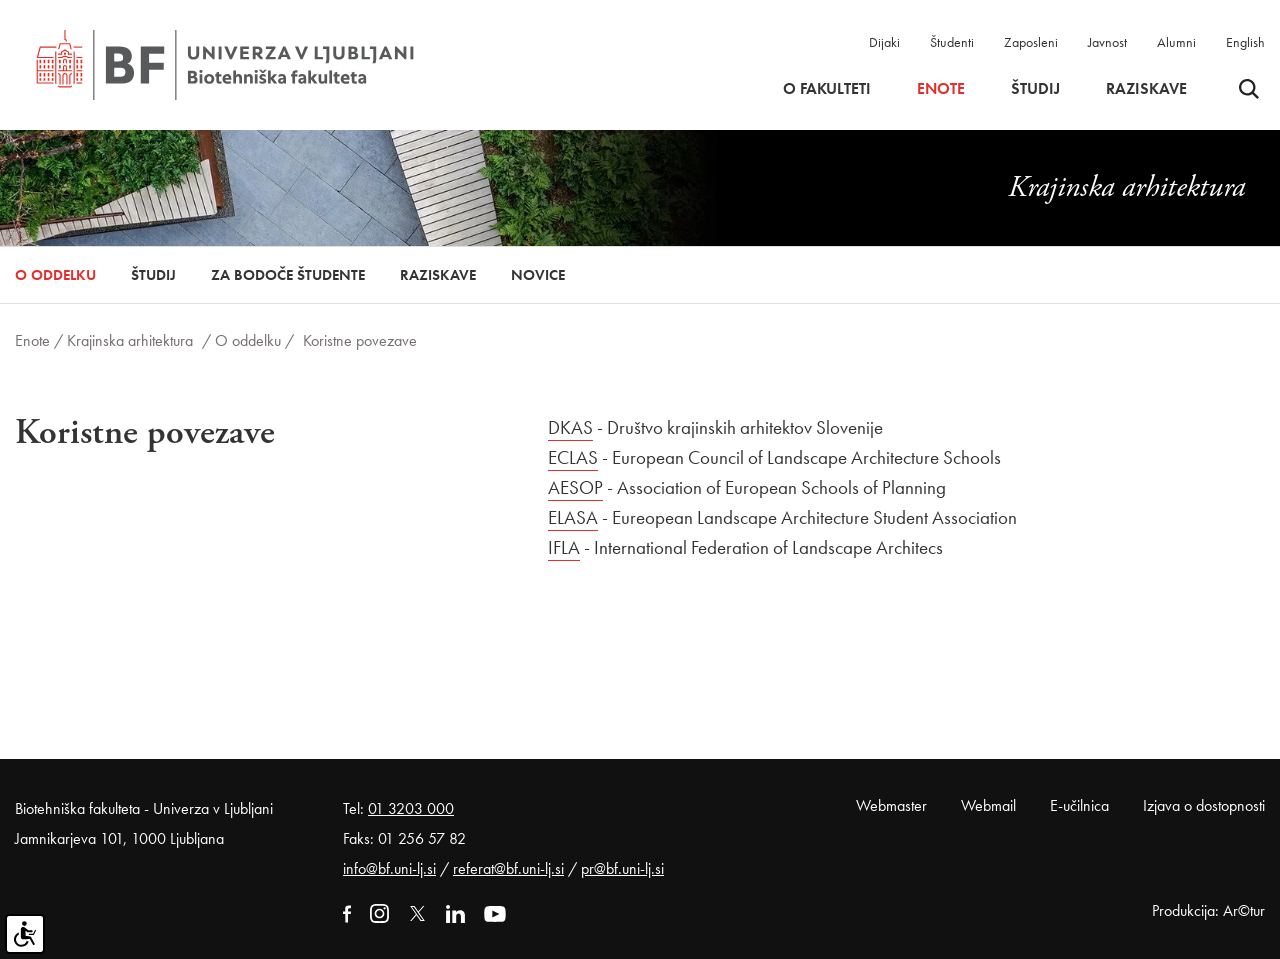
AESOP (575, 487)
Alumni (1176, 42)
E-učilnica (1079, 805)
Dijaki (884, 42)
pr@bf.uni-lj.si (622, 868)
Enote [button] (941, 89)
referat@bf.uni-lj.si (508, 868)
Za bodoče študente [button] (288, 275)
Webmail (988, 805)
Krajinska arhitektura (130, 340)
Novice (538, 275)
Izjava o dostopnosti (1204, 805)
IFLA (564, 547)
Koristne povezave (360, 340)
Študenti (952, 42)
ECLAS (573, 457)
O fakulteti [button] (827, 89)
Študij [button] (1035, 89)
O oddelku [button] (55, 275)
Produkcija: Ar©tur (1208, 910)
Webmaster (891, 805)
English (1245, 42)
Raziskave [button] (1146, 89)
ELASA (573, 517)
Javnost (1107, 42)
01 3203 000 (411, 808)
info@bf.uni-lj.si (389, 868)
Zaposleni (1031, 42)
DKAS (570, 427)
